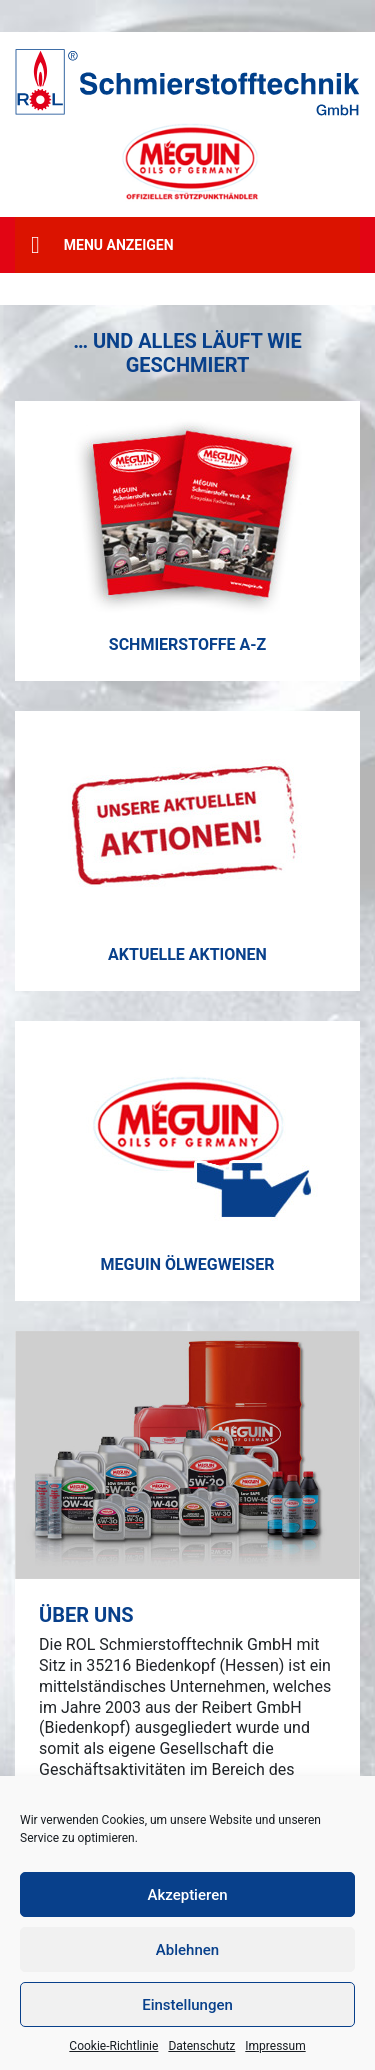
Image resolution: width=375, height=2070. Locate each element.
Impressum (275, 2046)
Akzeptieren (187, 1895)
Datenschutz (201, 2046)
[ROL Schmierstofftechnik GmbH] (187, 82)
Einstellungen (187, 2005)
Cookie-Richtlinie (113, 2046)
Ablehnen (187, 1950)
